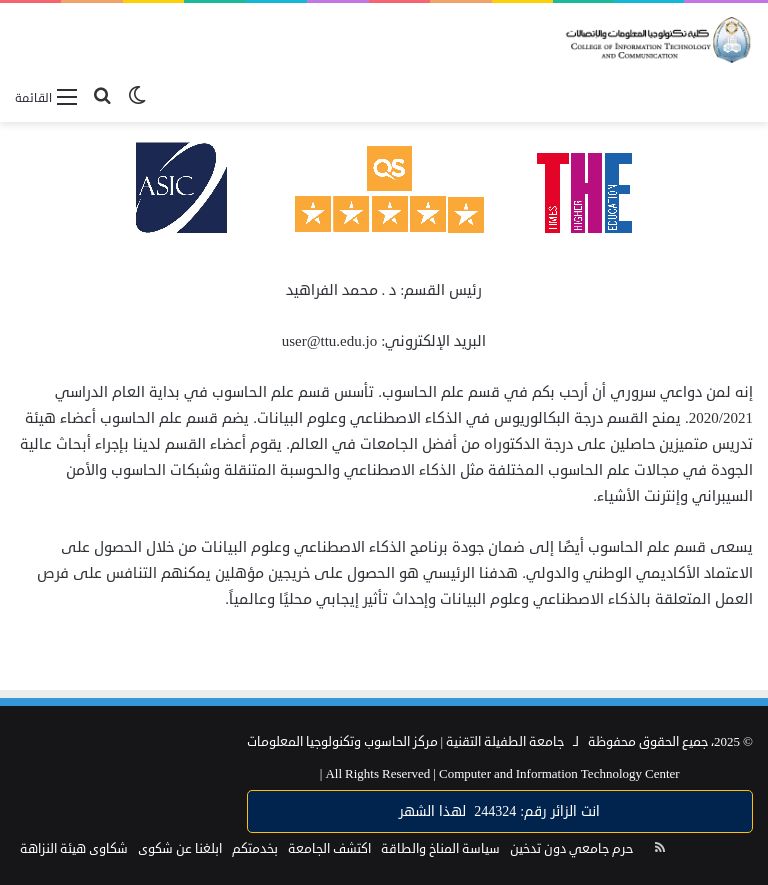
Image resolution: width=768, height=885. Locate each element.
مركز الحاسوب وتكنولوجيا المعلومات (342, 742)
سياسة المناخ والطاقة (440, 849)
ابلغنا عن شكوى (180, 849)
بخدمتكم (255, 849)
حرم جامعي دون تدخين (571, 849)
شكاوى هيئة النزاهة (74, 849)
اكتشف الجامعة (329, 849)
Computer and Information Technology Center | (500, 774)
